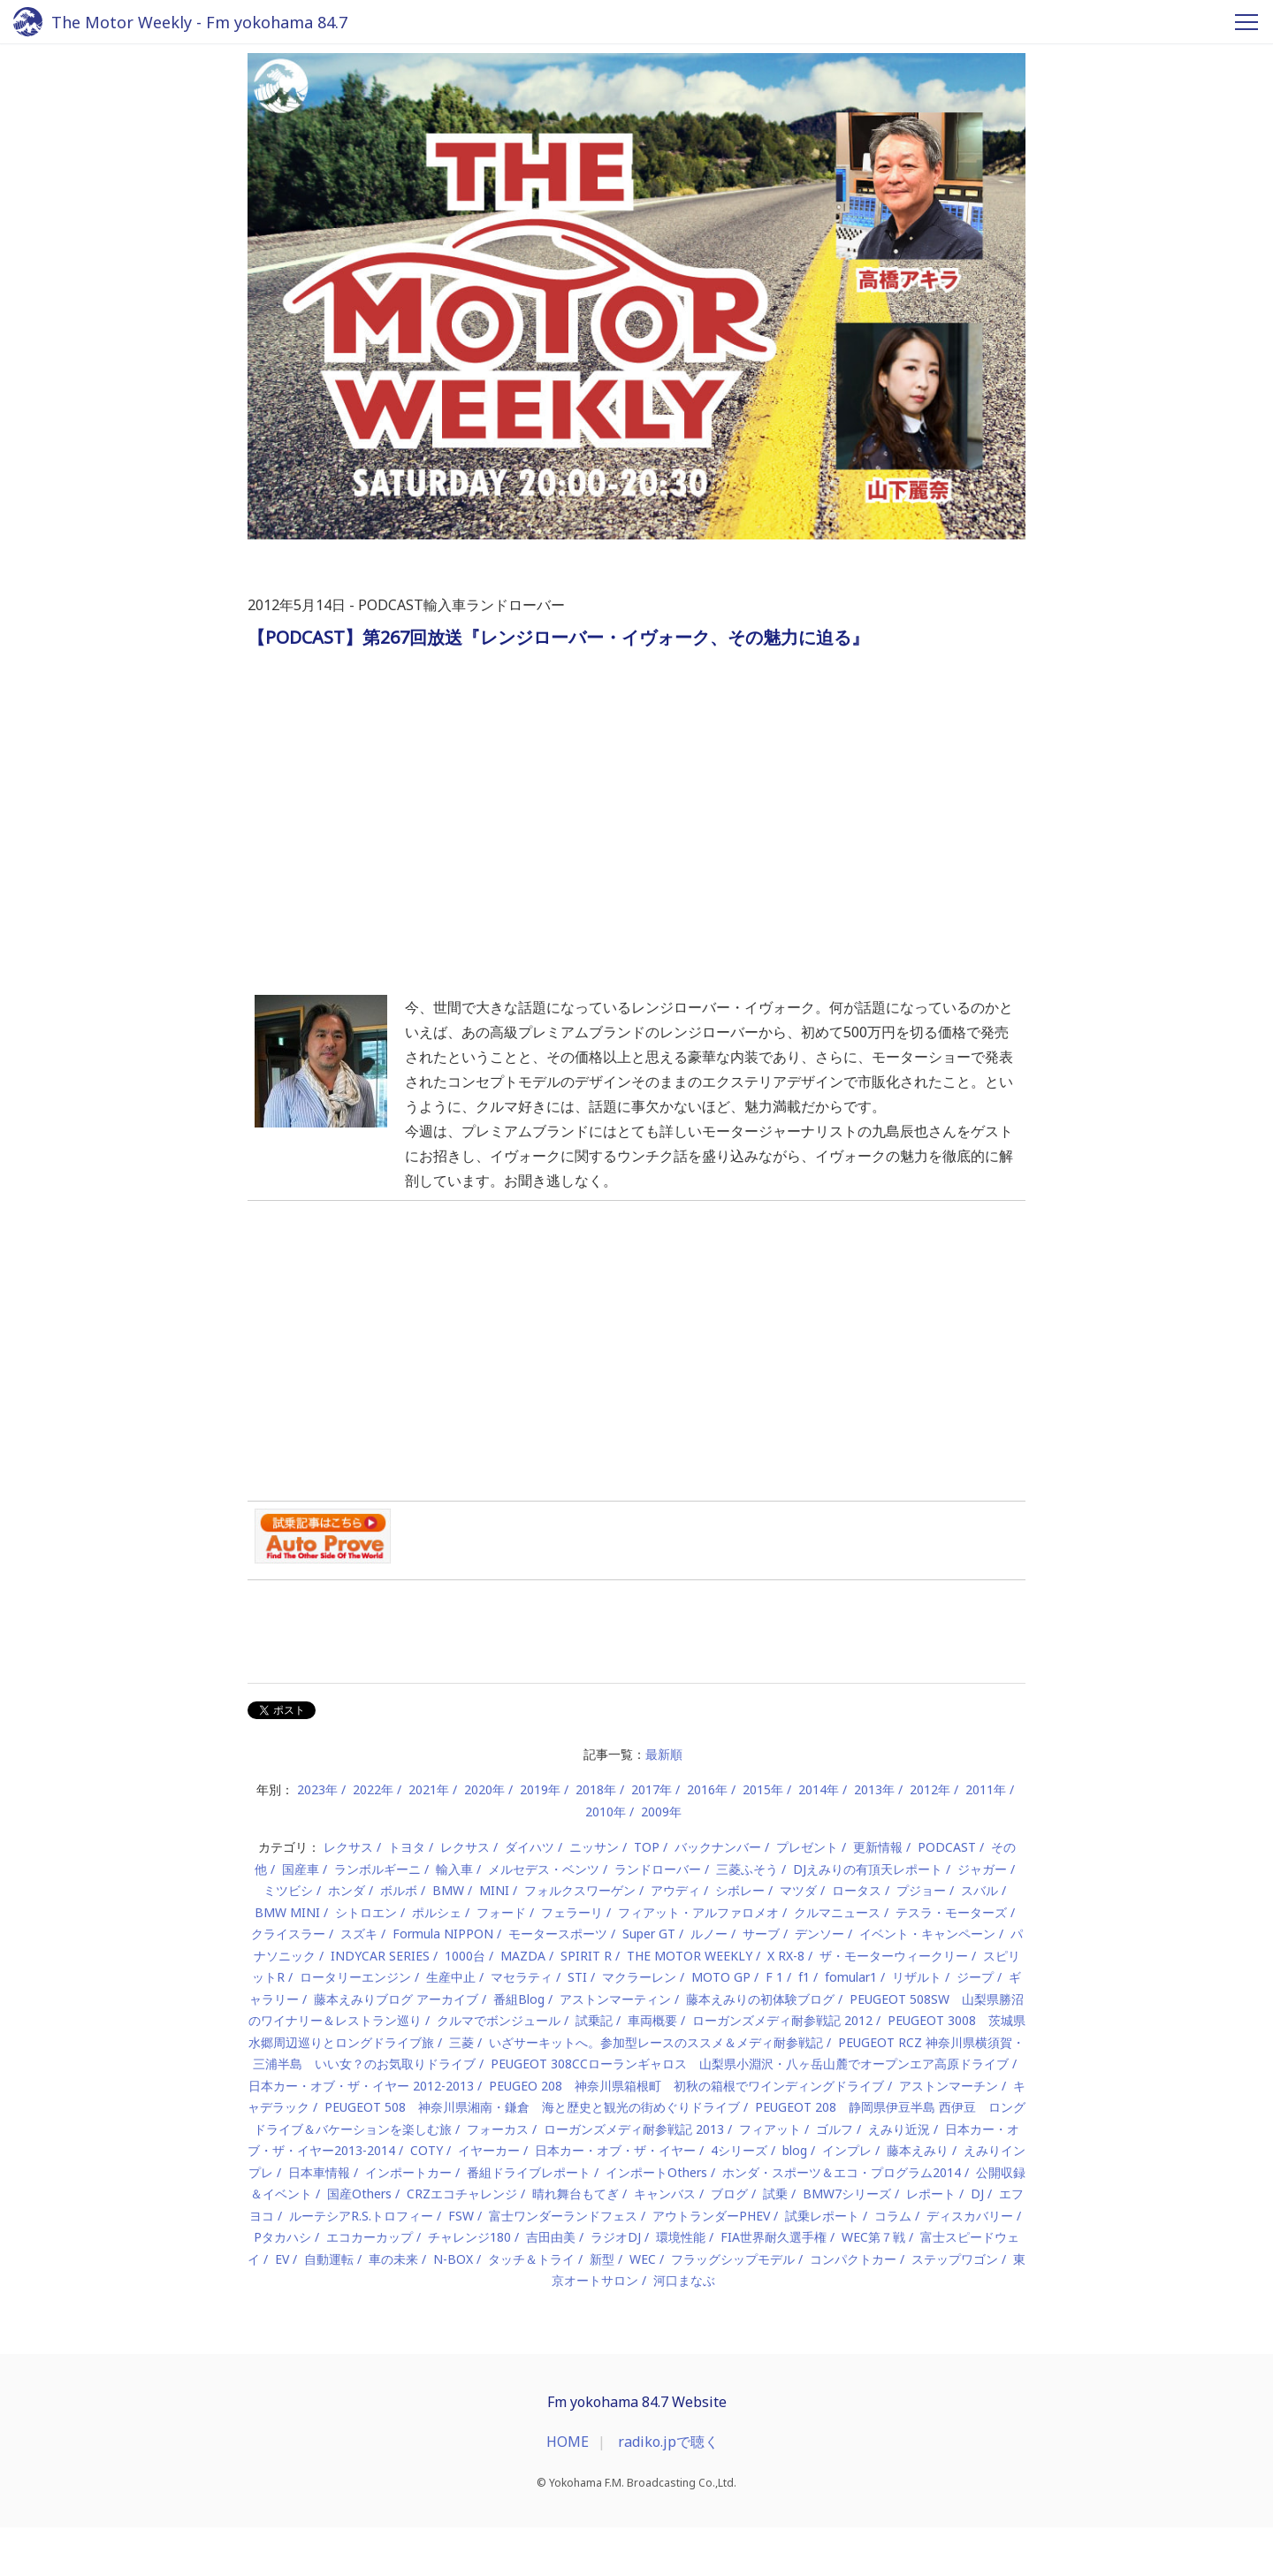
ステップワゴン (954, 2259)
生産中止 (451, 1976)
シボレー (740, 1890)
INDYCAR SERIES (380, 1955)
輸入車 (454, 1869)
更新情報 (878, 1846)
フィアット (770, 2129)
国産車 (300, 1869)
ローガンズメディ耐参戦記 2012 (782, 2020)
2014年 (818, 1789)
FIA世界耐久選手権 (773, 2236)
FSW (461, 2215)
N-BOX (453, 2259)
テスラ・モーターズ (951, 1912)
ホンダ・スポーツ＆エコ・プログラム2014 (841, 2172)
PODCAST (947, 1846)
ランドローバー (657, 1869)
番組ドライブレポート (529, 2172)
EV (282, 2259)
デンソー (819, 1933)
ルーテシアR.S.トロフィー (361, 2215)
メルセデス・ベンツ (543, 1869)
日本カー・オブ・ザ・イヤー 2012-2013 (361, 2085)
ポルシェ (436, 1912)
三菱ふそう (747, 1869)
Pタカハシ (282, 2236)
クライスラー (288, 1933)
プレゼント (807, 1846)
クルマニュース (837, 1912)
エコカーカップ (369, 2236)
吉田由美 (551, 2236)
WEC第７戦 (873, 2236)
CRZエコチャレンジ (462, 2193)
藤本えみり (918, 2150)
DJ (977, 2193)
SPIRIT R (586, 1955)
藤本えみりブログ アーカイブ (396, 1999)
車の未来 (393, 2259)
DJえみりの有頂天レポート (867, 1869)
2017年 (651, 1789)
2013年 (874, 1789)
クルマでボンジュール (498, 2020)
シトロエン (366, 1912)
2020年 (484, 1789)
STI (577, 1976)
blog (794, 2150)
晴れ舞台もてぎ (575, 2193)
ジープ (975, 1976)
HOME (567, 2441)
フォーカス (498, 2129)
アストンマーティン (615, 1999)
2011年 (985, 1789)
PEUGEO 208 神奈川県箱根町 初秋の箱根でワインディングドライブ (686, 2085)
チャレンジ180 (469, 2236)
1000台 (465, 1955)
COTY (426, 2150)
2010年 (605, 1811)
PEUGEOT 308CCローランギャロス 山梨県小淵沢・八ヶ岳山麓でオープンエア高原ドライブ (750, 2063)
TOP (646, 1846)
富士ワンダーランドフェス (563, 2215)
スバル (979, 1890)
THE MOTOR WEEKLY (689, 1955)
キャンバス (665, 2193)
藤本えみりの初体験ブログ (760, 1999)
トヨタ (406, 1846)
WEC (642, 2259)
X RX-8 (785, 1955)
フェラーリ (572, 1912)
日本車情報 (319, 2172)
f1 (804, 1976)
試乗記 (594, 2020)
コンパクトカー (853, 2259)
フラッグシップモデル (733, 2259)
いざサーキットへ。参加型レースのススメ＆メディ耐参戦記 (656, 2042)
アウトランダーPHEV (711, 2215)
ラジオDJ (616, 2236)
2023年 (317, 1789)
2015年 (763, 1789)
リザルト (916, 1976)
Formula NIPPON (443, 1933)
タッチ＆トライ (531, 2259)
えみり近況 (899, 2129)
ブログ (729, 2193)
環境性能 (680, 2236)
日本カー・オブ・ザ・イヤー (615, 2150)
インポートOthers (656, 2172)
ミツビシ (288, 1890)
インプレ (847, 2150)
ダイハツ (529, 1846)
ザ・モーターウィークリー (893, 1955)
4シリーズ (739, 2150)
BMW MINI (287, 1912)
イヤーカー (489, 2150)
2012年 (930, 1789)
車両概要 (652, 2020)
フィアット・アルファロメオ (698, 1912)
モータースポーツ (557, 1933)
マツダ (798, 1890)
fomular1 (851, 1976)
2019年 (540, 1789)
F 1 (774, 1976)
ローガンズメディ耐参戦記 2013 (634, 2129)
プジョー (921, 1890)
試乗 (775, 2193)
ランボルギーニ (377, 1869)
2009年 (661, 1811)
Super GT (648, 1933)
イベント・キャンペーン (927, 1933)
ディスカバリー (969, 2215)
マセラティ (522, 1976)
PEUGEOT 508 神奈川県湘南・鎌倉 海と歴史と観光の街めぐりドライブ (532, 2106)
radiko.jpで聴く (668, 2441)
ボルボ (398, 1890)
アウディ (675, 1890)
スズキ (358, 1933)
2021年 (428, 1789)
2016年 (707, 1789)
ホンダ (346, 1890)
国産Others (359, 2193)
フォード (501, 1912)
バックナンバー (718, 1846)
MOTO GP (721, 1976)
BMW (448, 1890)
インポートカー (408, 2172)
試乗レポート (822, 2215)
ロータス (856, 1890)
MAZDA (522, 1955)
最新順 (663, 1754)
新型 (602, 2259)
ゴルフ (834, 2129)
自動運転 (329, 2259)
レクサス (348, 1846)
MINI (494, 1890)
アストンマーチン (948, 2085)
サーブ (761, 1933)
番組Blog (519, 1999)
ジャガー (982, 1869)
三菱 (461, 2042)
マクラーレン (639, 1976)
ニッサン (594, 1846)
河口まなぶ (684, 2280)
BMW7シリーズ (847, 2193)
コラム (892, 2215)
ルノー (709, 1933)
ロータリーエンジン (355, 1976)
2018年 (596, 1789)
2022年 (373, 1789)
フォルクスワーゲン (580, 1890)
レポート (931, 2193)
